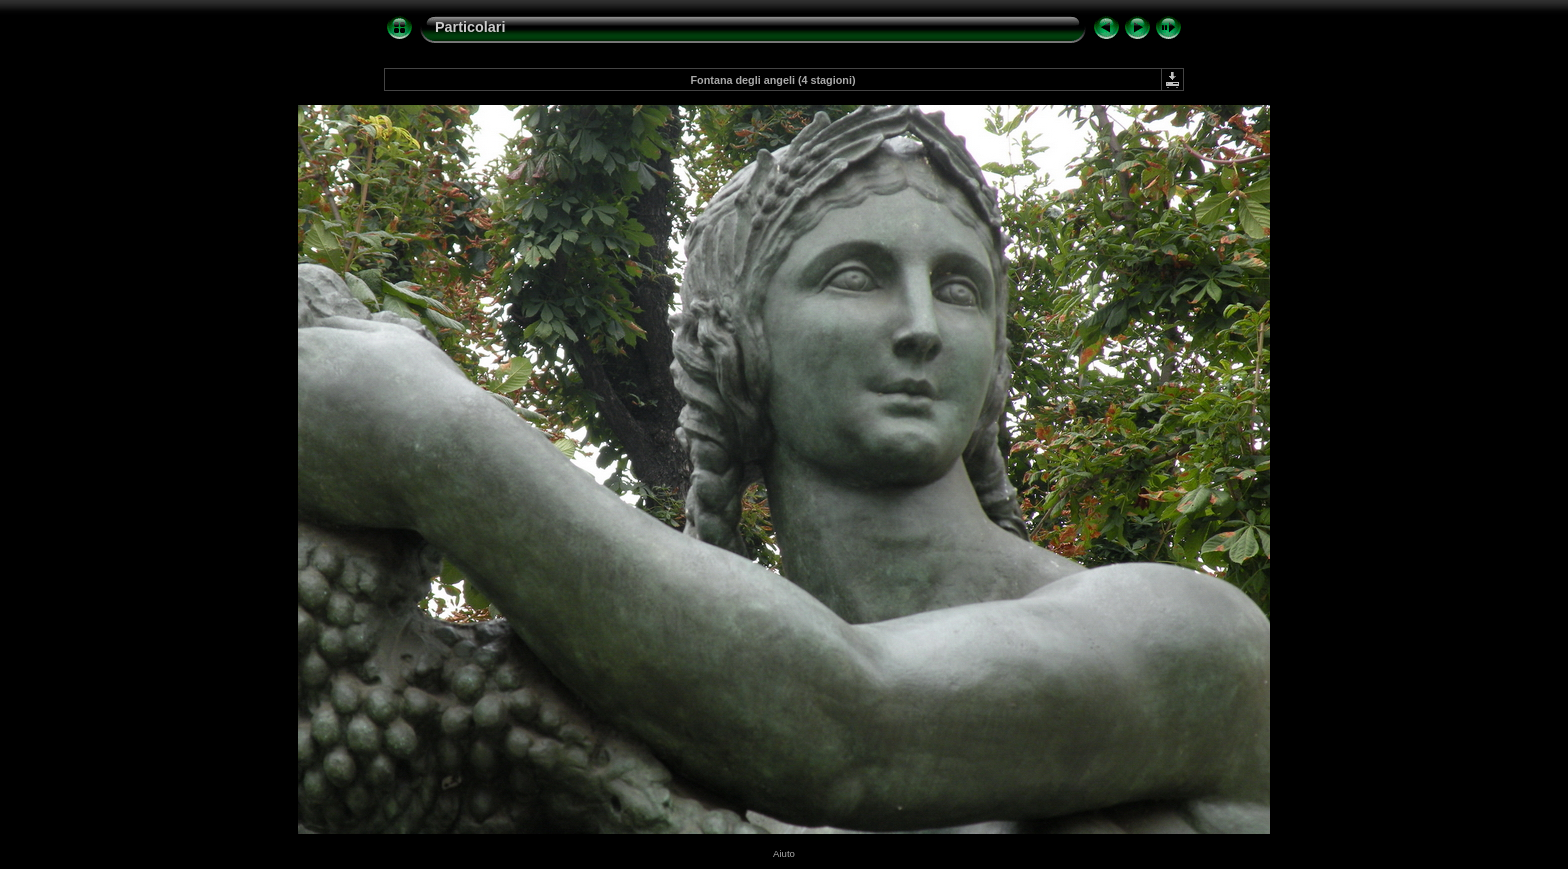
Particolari (470, 27)
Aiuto (784, 853)
